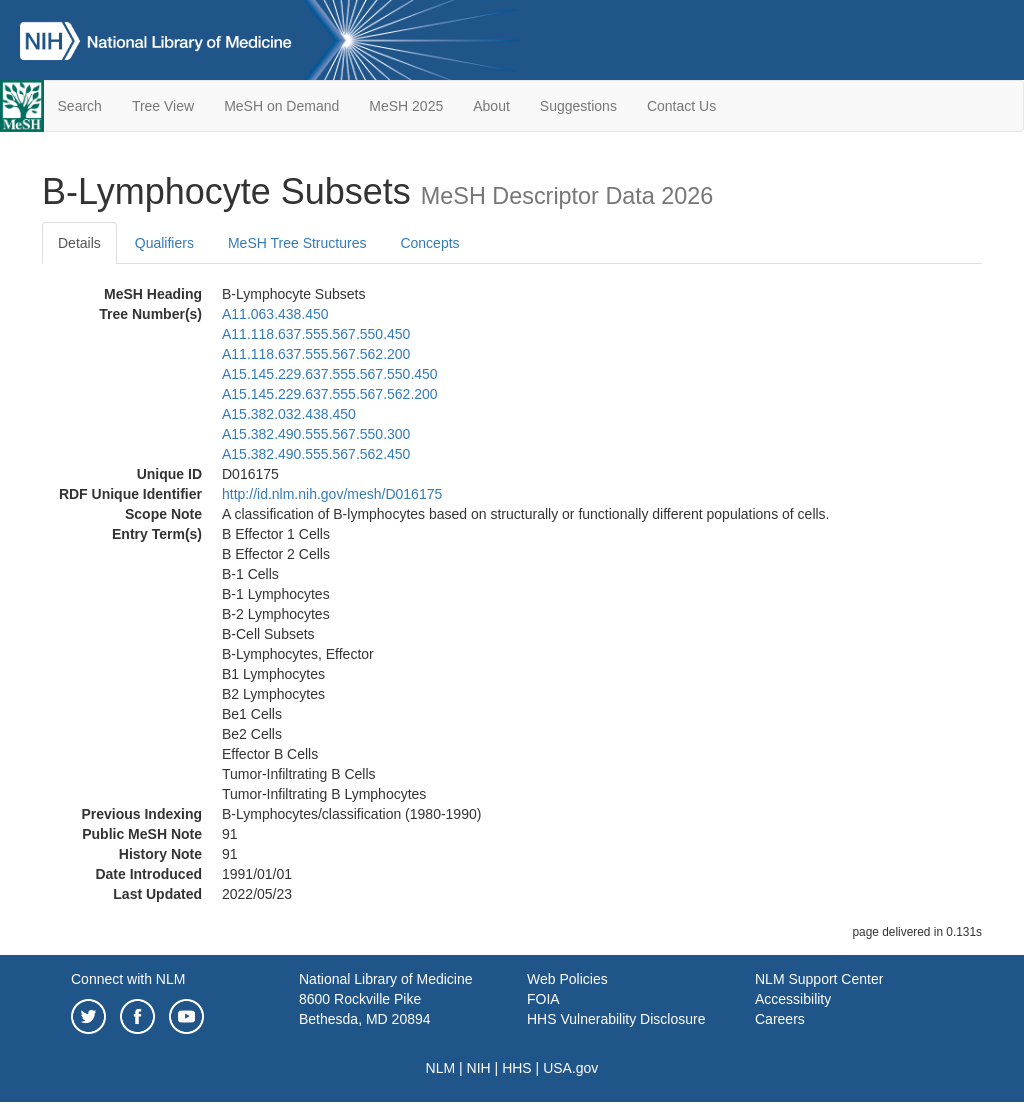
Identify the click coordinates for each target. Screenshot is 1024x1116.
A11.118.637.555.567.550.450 (316, 334)
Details (79, 243)
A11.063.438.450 (275, 314)
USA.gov (570, 1068)
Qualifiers (164, 243)
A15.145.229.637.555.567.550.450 (330, 374)
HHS (517, 1068)
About (491, 106)
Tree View (163, 106)
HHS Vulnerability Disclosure (616, 1019)
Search (80, 106)
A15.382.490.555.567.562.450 (316, 454)
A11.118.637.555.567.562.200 (316, 354)
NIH (479, 1068)
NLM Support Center (819, 979)
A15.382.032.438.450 (289, 414)
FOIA (543, 999)
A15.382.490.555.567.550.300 (316, 434)
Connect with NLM (128, 979)
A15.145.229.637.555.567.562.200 (330, 394)
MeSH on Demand (281, 106)
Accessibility (793, 999)
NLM (441, 1068)
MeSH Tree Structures (297, 243)
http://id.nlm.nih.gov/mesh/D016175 (332, 494)
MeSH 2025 (406, 106)
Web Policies (567, 979)
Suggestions (578, 106)
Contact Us (681, 106)
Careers (780, 1019)
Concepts (429, 243)
